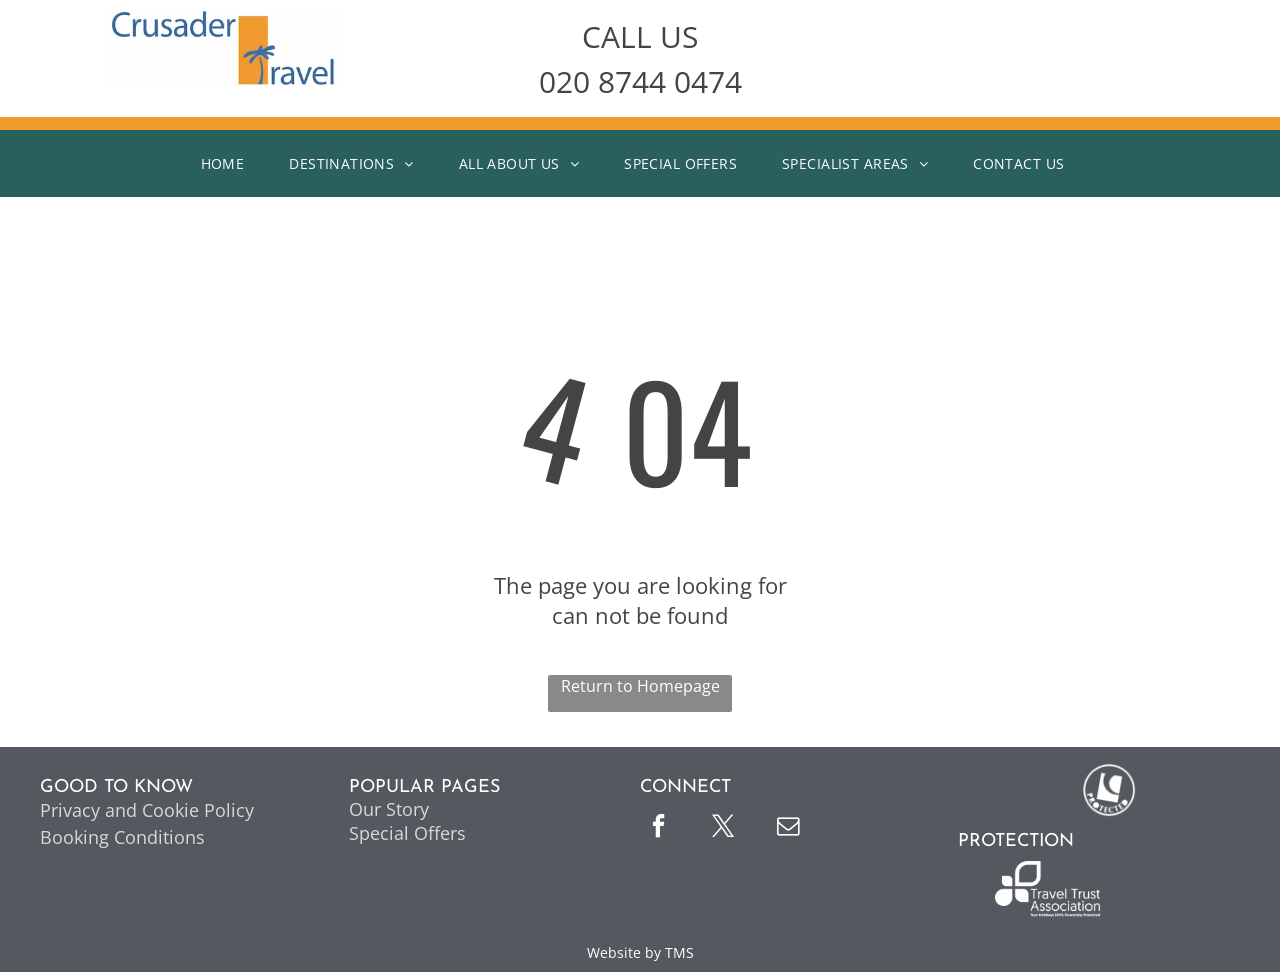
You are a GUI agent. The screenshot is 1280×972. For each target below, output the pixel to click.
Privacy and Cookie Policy (147, 810)
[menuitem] (230, 163)
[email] (788, 828)
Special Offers (407, 833)
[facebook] (658, 828)
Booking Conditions (122, 837)
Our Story (389, 809)
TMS (679, 952)
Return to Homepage (640, 686)
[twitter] (723, 828)
